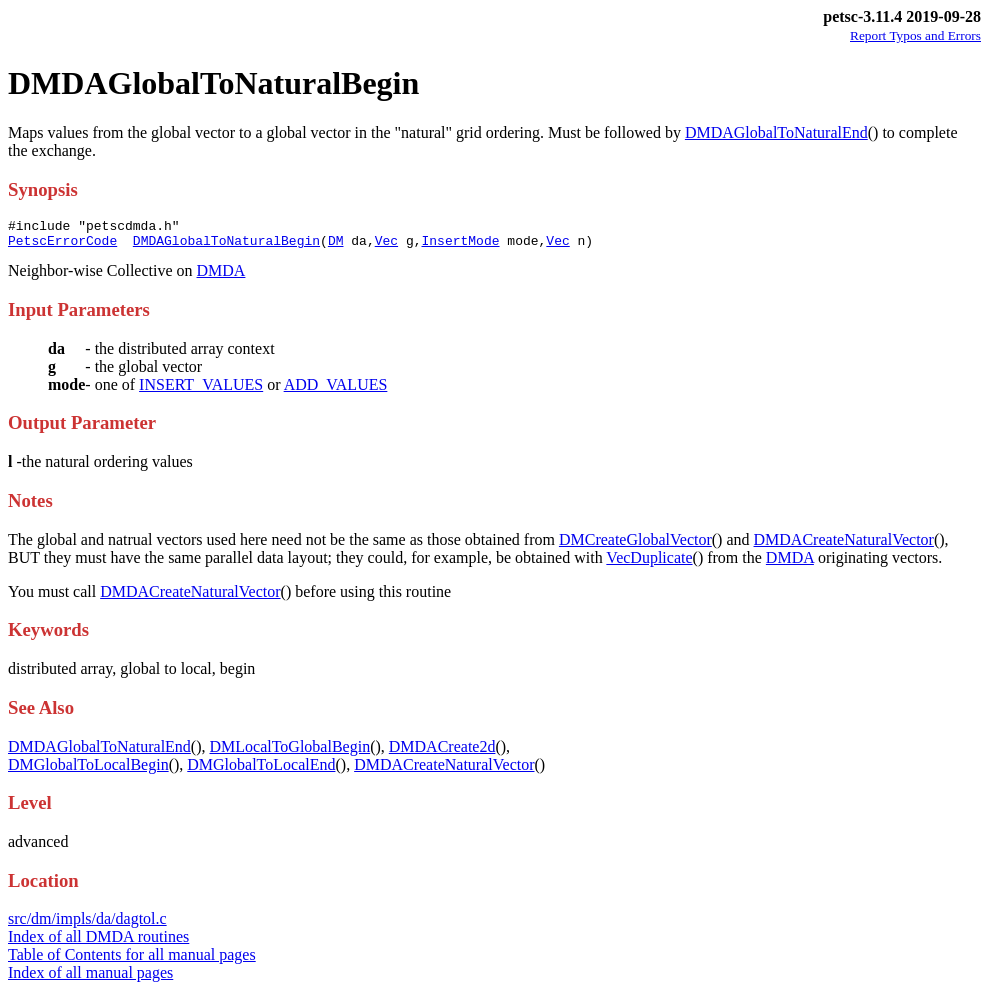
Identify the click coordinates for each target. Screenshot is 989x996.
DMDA (221, 276)
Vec (386, 246)
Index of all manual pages (90, 978)
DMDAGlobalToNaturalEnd (776, 132)
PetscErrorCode (62, 246)
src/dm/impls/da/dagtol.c (87, 924)
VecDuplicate (649, 563)
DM (336, 246)
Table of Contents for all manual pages (132, 960)
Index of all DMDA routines (98, 942)
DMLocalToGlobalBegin (290, 752)
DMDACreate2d (442, 752)
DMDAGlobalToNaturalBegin (226, 246)
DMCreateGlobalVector (635, 545)
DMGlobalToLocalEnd (261, 770)
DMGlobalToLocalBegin (88, 770)
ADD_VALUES (336, 390)
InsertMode (460, 246)
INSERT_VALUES (201, 390)
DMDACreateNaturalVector (844, 545)
